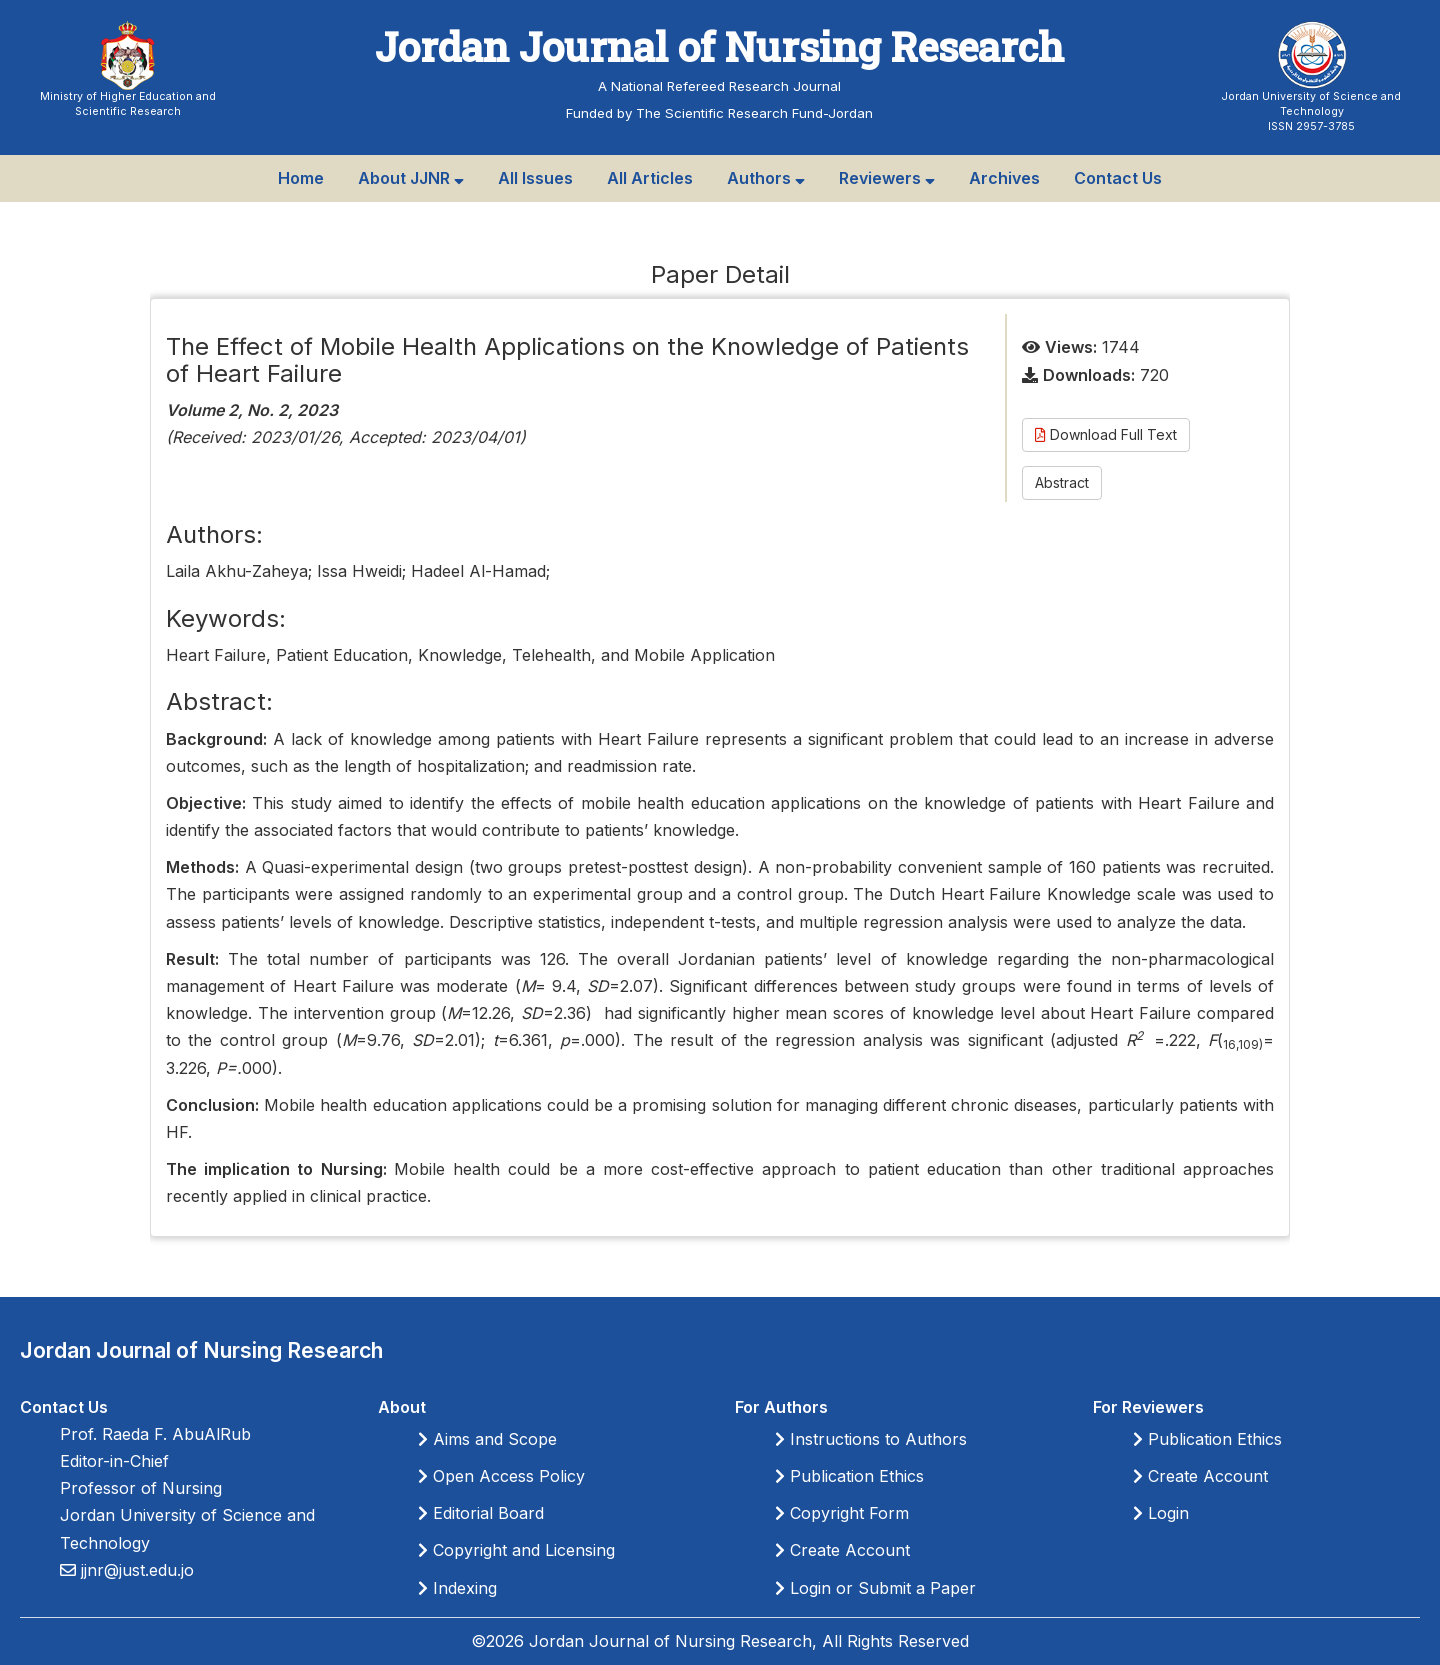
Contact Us (1118, 178)
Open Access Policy (501, 1476)
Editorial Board (481, 1513)
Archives (1004, 178)
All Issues (535, 178)
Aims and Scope (487, 1439)
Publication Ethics (849, 1476)
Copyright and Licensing (516, 1550)
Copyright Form (842, 1513)
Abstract (1062, 482)
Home (301, 178)
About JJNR (411, 178)
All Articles (650, 178)
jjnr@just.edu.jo (135, 1570)
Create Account (842, 1550)
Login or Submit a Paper (875, 1588)
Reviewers (887, 178)
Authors (766, 178)
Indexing (457, 1588)
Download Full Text (1106, 434)
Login (1161, 1513)
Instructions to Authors (871, 1439)
